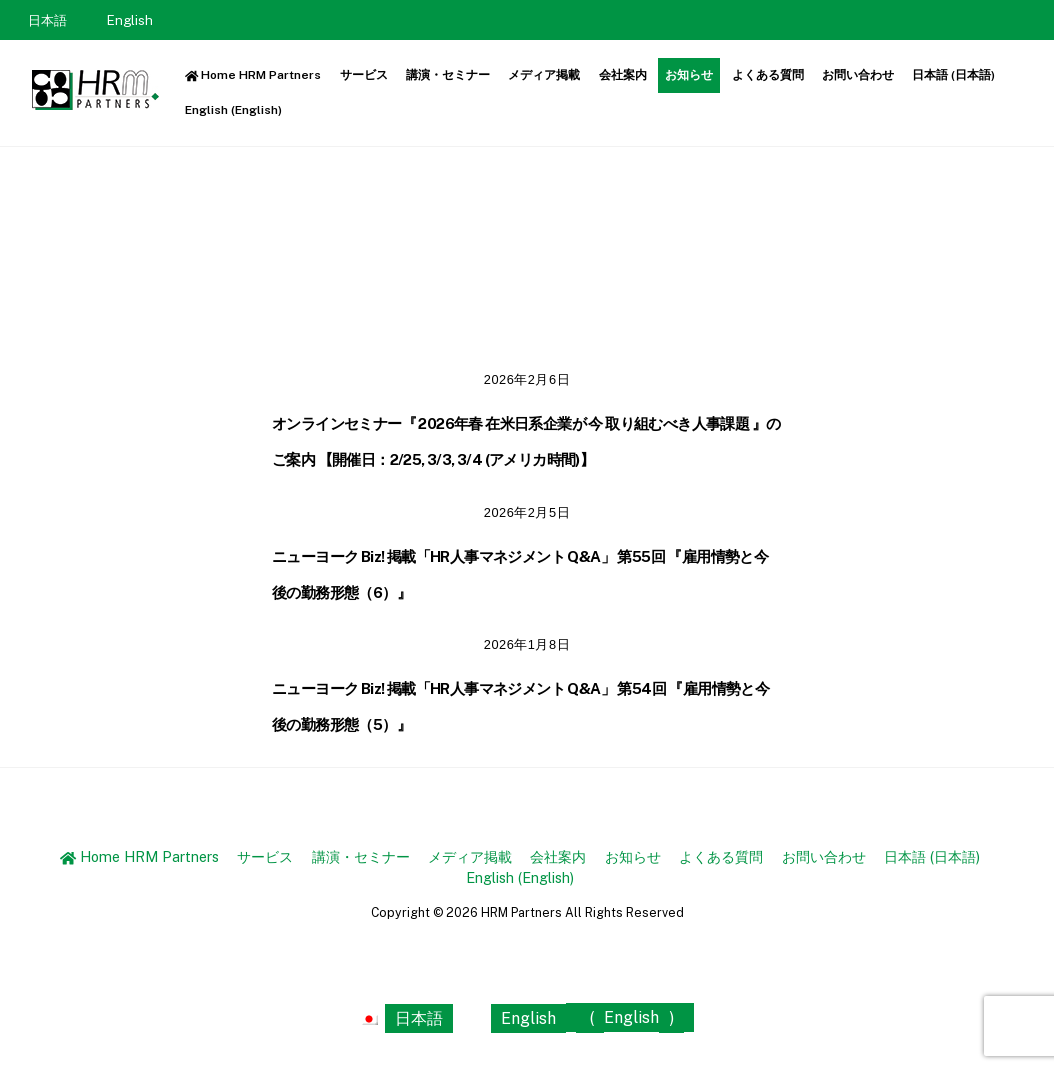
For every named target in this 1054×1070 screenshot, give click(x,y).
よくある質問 (768, 75)
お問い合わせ (858, 75)
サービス (364, 75)
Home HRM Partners (253, 75)
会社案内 (623, 75)
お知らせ (689, 75)
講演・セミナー (448, 75)
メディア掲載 (544, 75)
